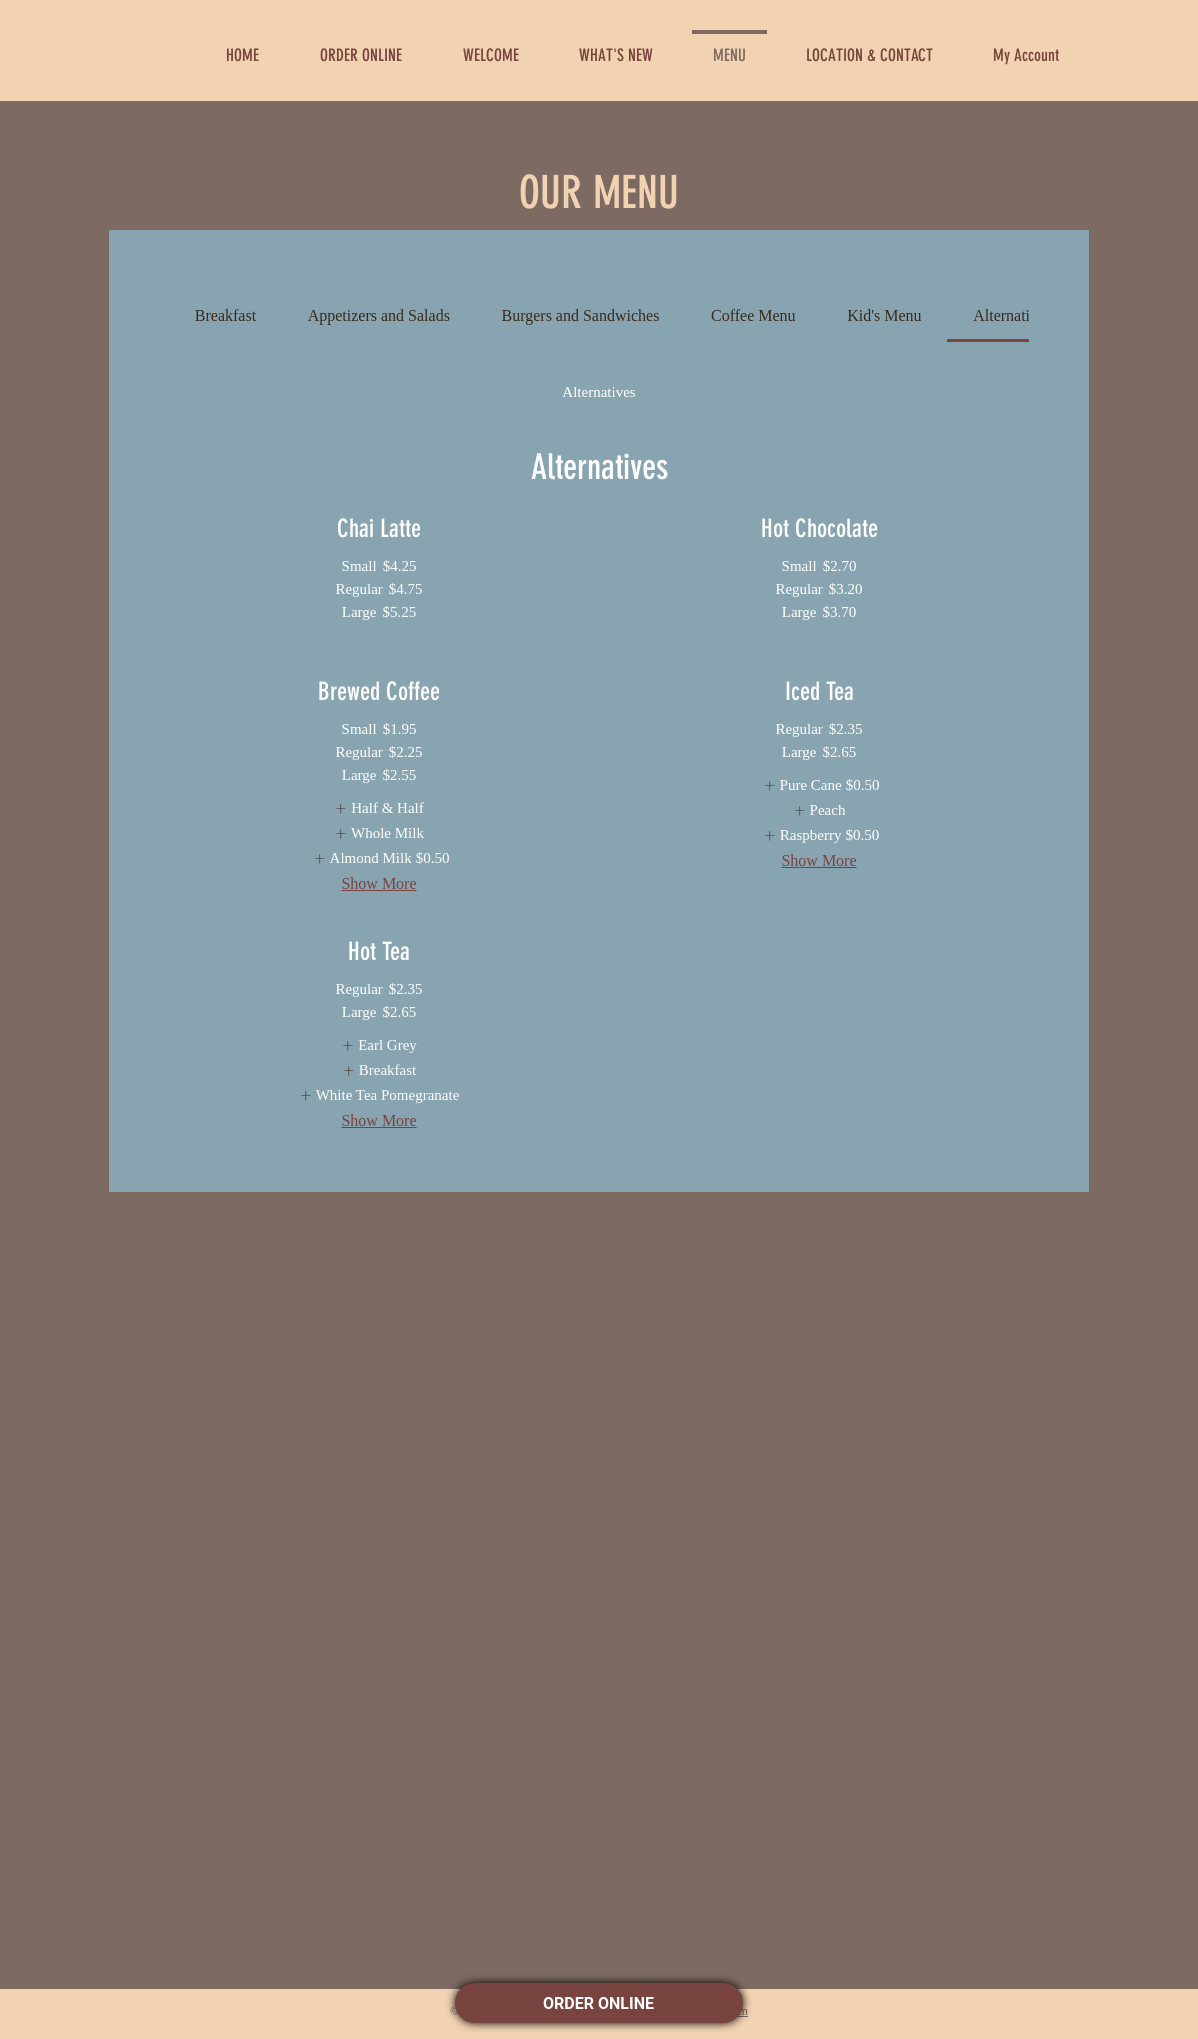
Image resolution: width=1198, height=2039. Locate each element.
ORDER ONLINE (599, 2003)
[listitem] (378, 808)
